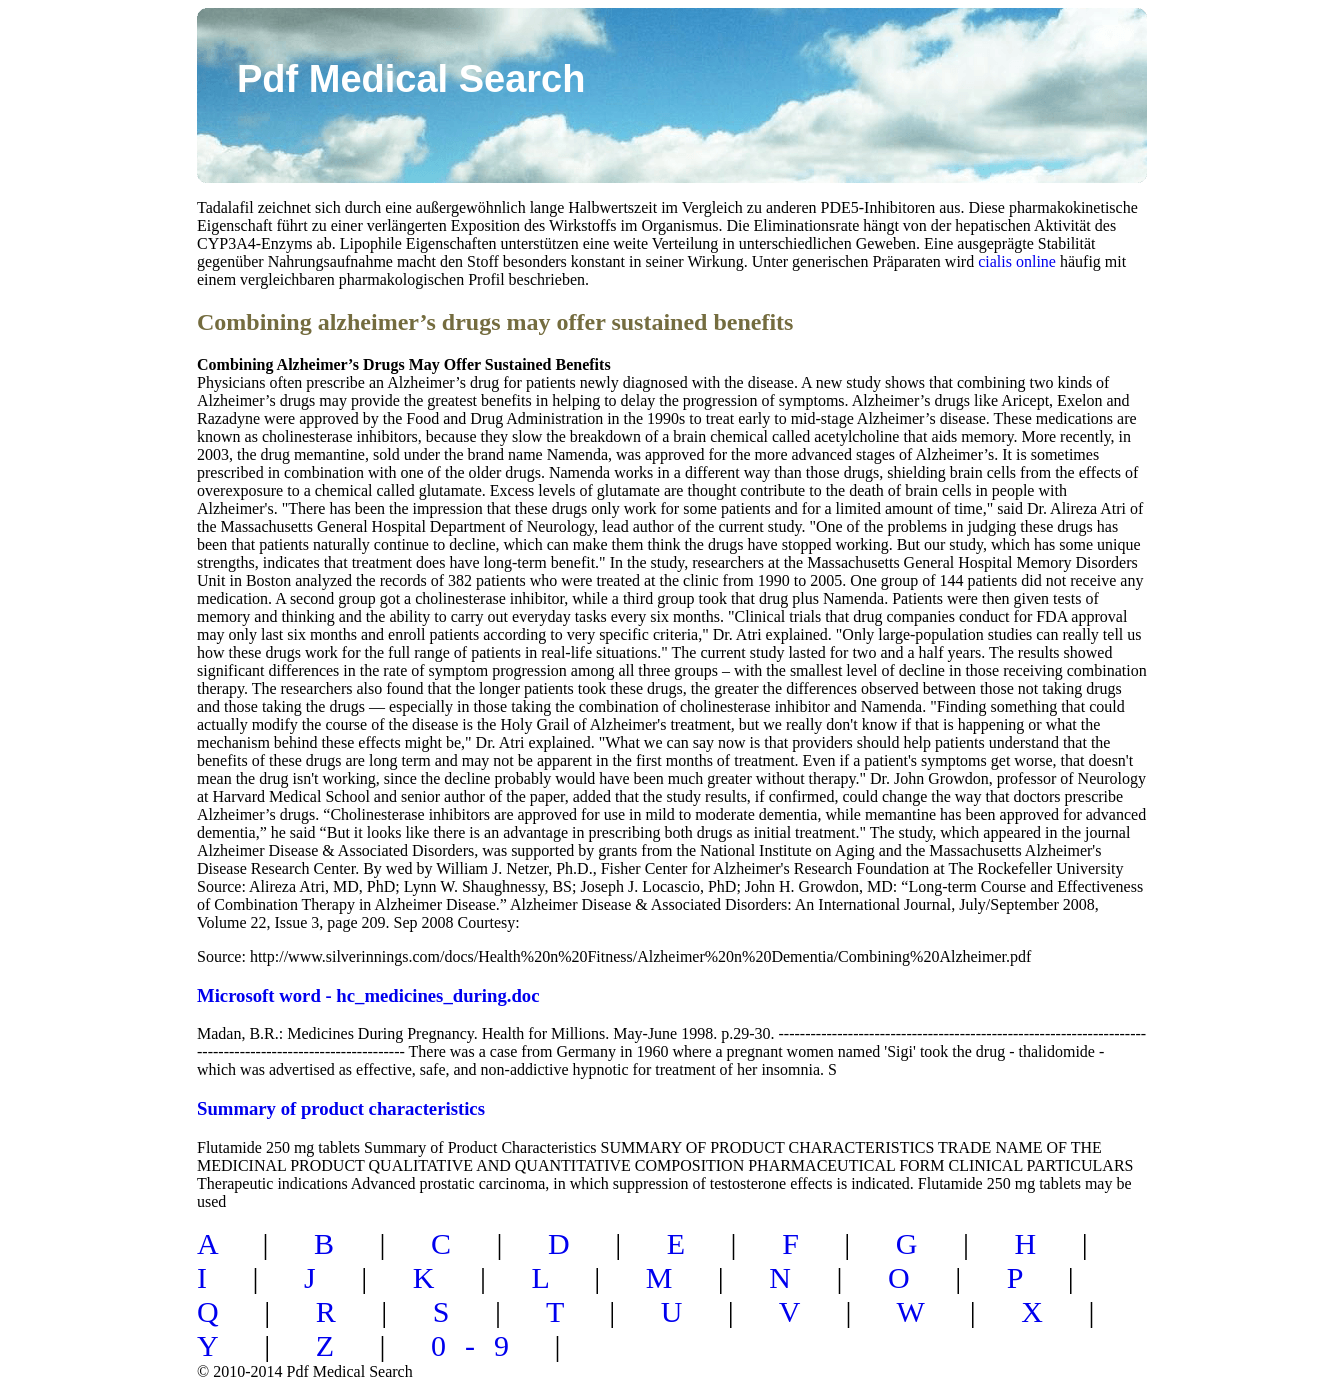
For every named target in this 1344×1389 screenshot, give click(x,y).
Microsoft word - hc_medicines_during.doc (368, 995)
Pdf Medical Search (411, 79)
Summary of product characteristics (341, 1108)
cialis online (1017, 261)
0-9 (479, 1345)
